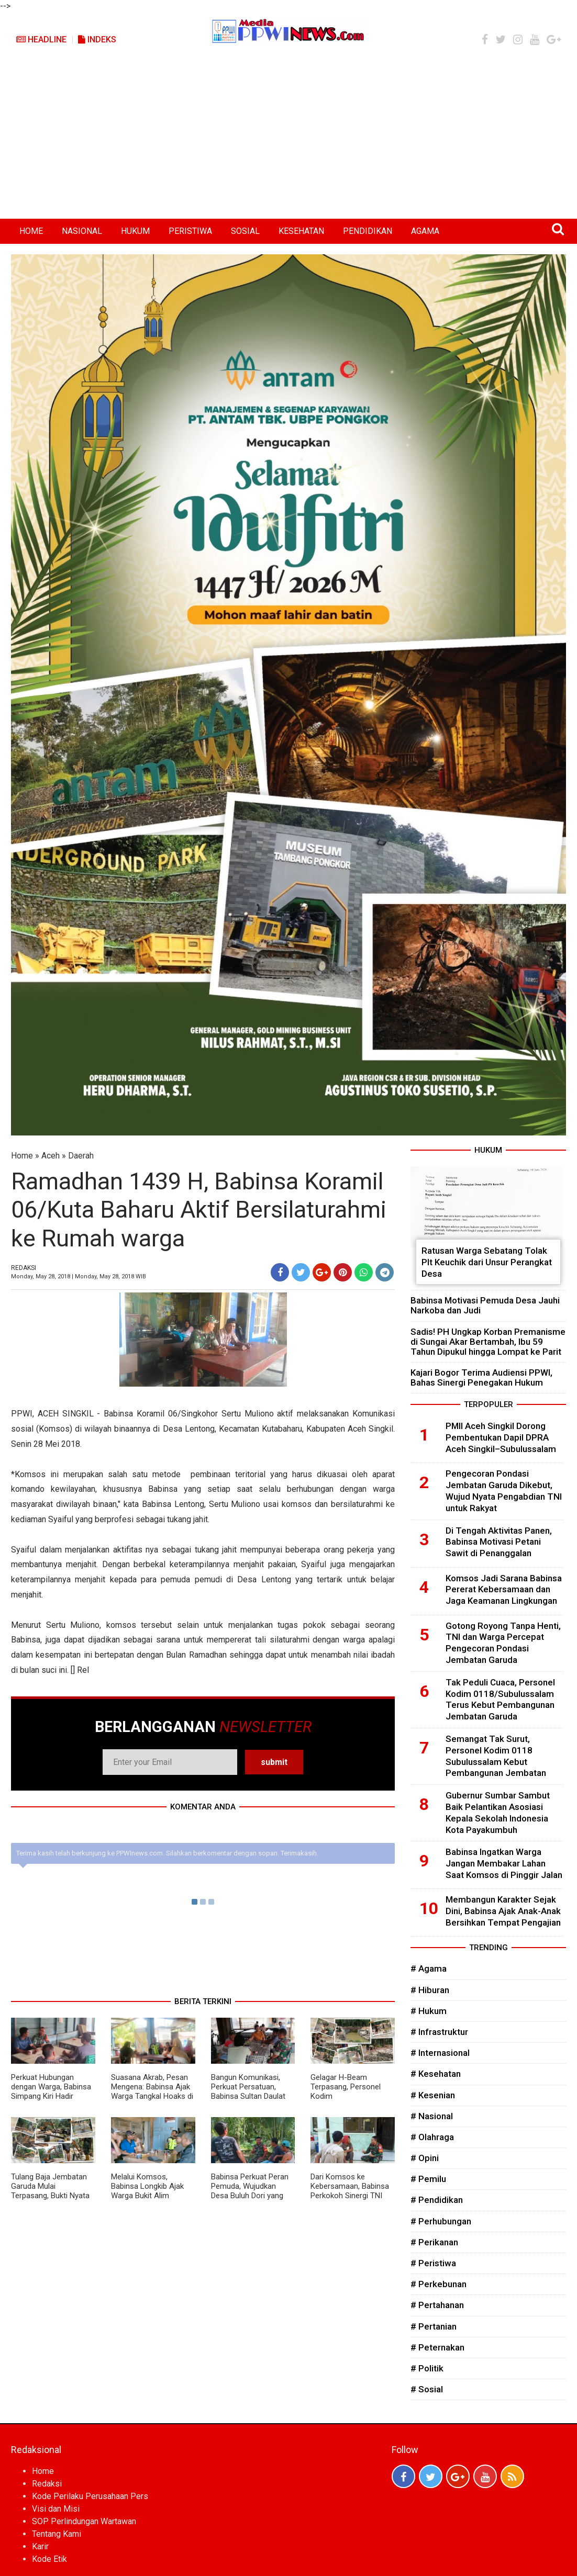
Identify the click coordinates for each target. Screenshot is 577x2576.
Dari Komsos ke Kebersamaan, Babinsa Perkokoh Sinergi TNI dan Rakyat (349, 2191)
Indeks (97, 39)
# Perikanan (434, 2242)
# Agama (428, 1968)
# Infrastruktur (439, 2032)
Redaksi (47, 2484)
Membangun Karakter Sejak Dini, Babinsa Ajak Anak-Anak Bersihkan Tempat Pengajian (503, 1911)
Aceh (50, 1156)
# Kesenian (432, 2095)
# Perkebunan (438, 2284)
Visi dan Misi (56, 2509)
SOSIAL (245, 231)
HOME (31, 231)
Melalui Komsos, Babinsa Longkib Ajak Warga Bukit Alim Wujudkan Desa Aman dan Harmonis (148, 2195)
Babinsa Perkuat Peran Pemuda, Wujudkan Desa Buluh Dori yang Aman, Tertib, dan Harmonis (249, 2195)
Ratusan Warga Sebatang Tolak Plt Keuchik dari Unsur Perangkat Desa (486, 1261)
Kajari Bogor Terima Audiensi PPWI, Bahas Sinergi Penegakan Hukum (481, 1377)
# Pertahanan (437, 2305)
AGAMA (425, 231)
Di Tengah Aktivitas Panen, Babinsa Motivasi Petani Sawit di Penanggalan (499, 1542)
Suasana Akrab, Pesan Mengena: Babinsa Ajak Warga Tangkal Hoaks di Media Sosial (152, 2091)
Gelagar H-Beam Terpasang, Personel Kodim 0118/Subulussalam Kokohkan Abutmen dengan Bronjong (345, 2101)
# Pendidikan (436, 2200)
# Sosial (426, 2389)
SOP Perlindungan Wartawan (84, 2521)
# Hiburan (429, 1990)
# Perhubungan (440, 2221)
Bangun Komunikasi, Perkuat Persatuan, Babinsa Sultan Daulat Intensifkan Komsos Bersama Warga (248, 2096)
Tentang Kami (56, 2534)
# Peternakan (437, 2347)
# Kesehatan (435, 2073)
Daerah (81, 1156)
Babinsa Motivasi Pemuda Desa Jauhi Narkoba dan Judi (485, 1305)
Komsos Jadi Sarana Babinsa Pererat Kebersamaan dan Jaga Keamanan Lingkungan (504, 1589)
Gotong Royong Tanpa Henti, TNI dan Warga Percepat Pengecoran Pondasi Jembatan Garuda (503, 1643)
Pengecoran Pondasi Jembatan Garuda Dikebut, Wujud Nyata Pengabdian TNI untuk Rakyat (504, 1490)
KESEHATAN (301, 231)
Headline (41, 39)
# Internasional (440, 2053)
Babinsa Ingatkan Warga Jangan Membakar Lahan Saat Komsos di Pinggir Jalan (504, 1863)
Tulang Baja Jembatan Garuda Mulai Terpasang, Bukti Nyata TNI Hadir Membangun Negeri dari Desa (50, 2195)
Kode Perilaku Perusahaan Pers (90, 2496)
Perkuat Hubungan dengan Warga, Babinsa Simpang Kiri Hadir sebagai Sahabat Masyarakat (51, 2096)
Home (22, 1156)
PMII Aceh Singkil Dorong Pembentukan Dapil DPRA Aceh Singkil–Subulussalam (501, 1437)
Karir (40, 2546)
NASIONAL (82, 231)
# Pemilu (428, 2179)
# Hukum (428, 2011)
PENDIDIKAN (367, 231)
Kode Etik (49, 2559)
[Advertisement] (288, 140)
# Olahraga (432, 2137)
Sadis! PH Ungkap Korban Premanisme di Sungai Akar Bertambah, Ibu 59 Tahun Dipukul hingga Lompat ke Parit (487, 1341)
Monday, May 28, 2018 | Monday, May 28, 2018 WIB (78, 1276)
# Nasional (431, 2116)
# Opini (424, 2158)
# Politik (426, 2368)
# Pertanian (433, 2326)
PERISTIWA (190, 231)
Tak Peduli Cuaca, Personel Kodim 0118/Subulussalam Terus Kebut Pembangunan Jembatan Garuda (500, 1699)
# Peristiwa (433, 2263)
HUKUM (135, 231)
